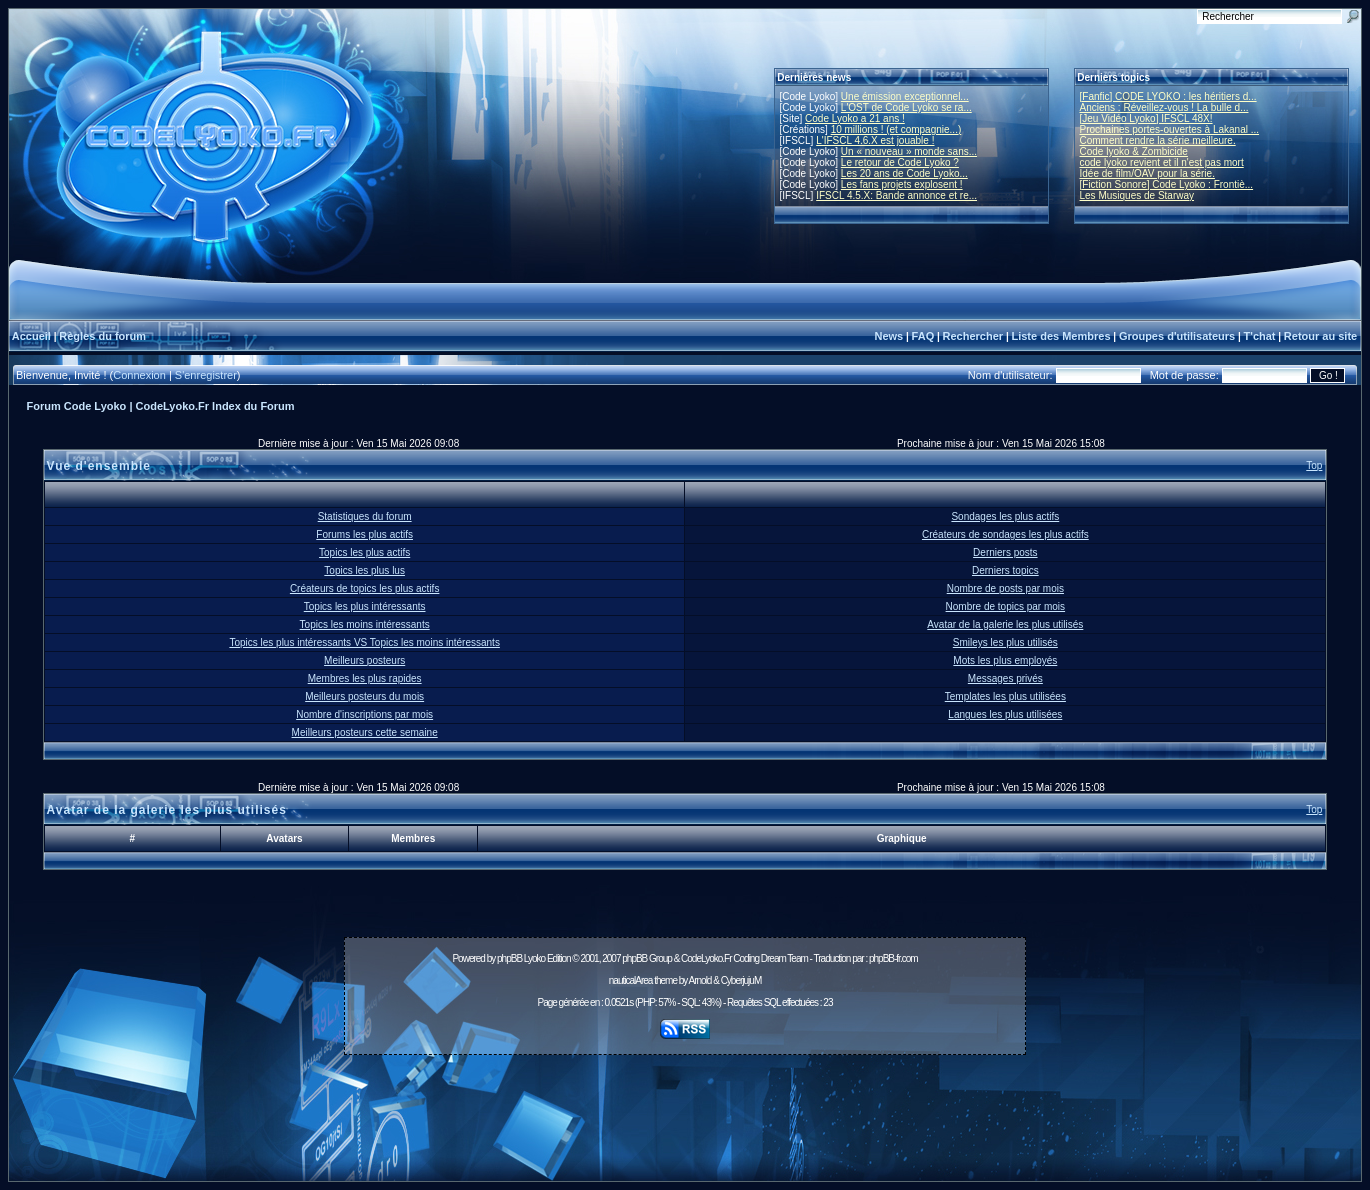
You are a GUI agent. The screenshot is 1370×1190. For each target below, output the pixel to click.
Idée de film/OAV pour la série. (1147, 173)
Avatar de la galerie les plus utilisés (1005, 624)
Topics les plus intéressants (365, 606)
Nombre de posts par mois (1005, 588)
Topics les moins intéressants (365, 624)
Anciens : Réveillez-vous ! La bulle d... (1164, 107)
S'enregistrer (206, 375)
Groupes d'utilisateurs (1177, 336)
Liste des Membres (1060, 336)
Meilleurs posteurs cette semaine (365, 732)
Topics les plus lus (364, 570)
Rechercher (973, 336)
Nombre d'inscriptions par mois (364, 714)
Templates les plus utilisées (1005, 696)
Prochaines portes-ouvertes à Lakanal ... (1170, 129)
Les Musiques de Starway (1137, 195)
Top (1314, 465)
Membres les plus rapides (365, 678)
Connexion (139, 375)
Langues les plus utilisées (1005, 714)
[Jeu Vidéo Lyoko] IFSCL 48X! (1146, 118)
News (888, 336)
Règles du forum (102, 336)
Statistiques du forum (365, 516)
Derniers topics (1005, 570)
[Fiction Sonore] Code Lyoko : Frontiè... (1167, 184)
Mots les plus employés (1005, 660)
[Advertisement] (685, 1107)
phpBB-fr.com (893, 958)
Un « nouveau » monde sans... (909, 151)
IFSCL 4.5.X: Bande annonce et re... (896, 195)
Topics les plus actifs (364, 552)
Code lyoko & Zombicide (1134, 151)
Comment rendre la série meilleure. (1158, 140)
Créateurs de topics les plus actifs (365, 588)
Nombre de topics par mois (1006, 606)
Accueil (31, 336)
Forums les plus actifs (364, 534)
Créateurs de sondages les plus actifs (1005, 534)
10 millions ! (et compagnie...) (896, 129)
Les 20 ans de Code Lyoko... (904, 173)
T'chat (1260, 336)
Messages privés (1005, 678)
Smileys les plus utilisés (1005, 642)
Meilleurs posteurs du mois (364, 696)
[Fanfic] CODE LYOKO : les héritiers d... (1168, 96)
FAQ (923, 336)
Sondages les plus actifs (1005, 516)
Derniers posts (1005, 552)
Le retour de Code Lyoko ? (900, 162)
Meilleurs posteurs (364, 660)
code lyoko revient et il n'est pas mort (1162, 162)
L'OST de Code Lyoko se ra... (906, 107)
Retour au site (1320, 336)
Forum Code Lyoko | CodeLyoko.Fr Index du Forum (161, 406)
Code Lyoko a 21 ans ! (855, 118)
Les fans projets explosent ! (902, 184)
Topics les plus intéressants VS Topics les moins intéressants (364, 642)
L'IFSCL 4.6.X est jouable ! (875, 140)
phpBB (509, 958)
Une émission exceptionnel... (905, 96)
